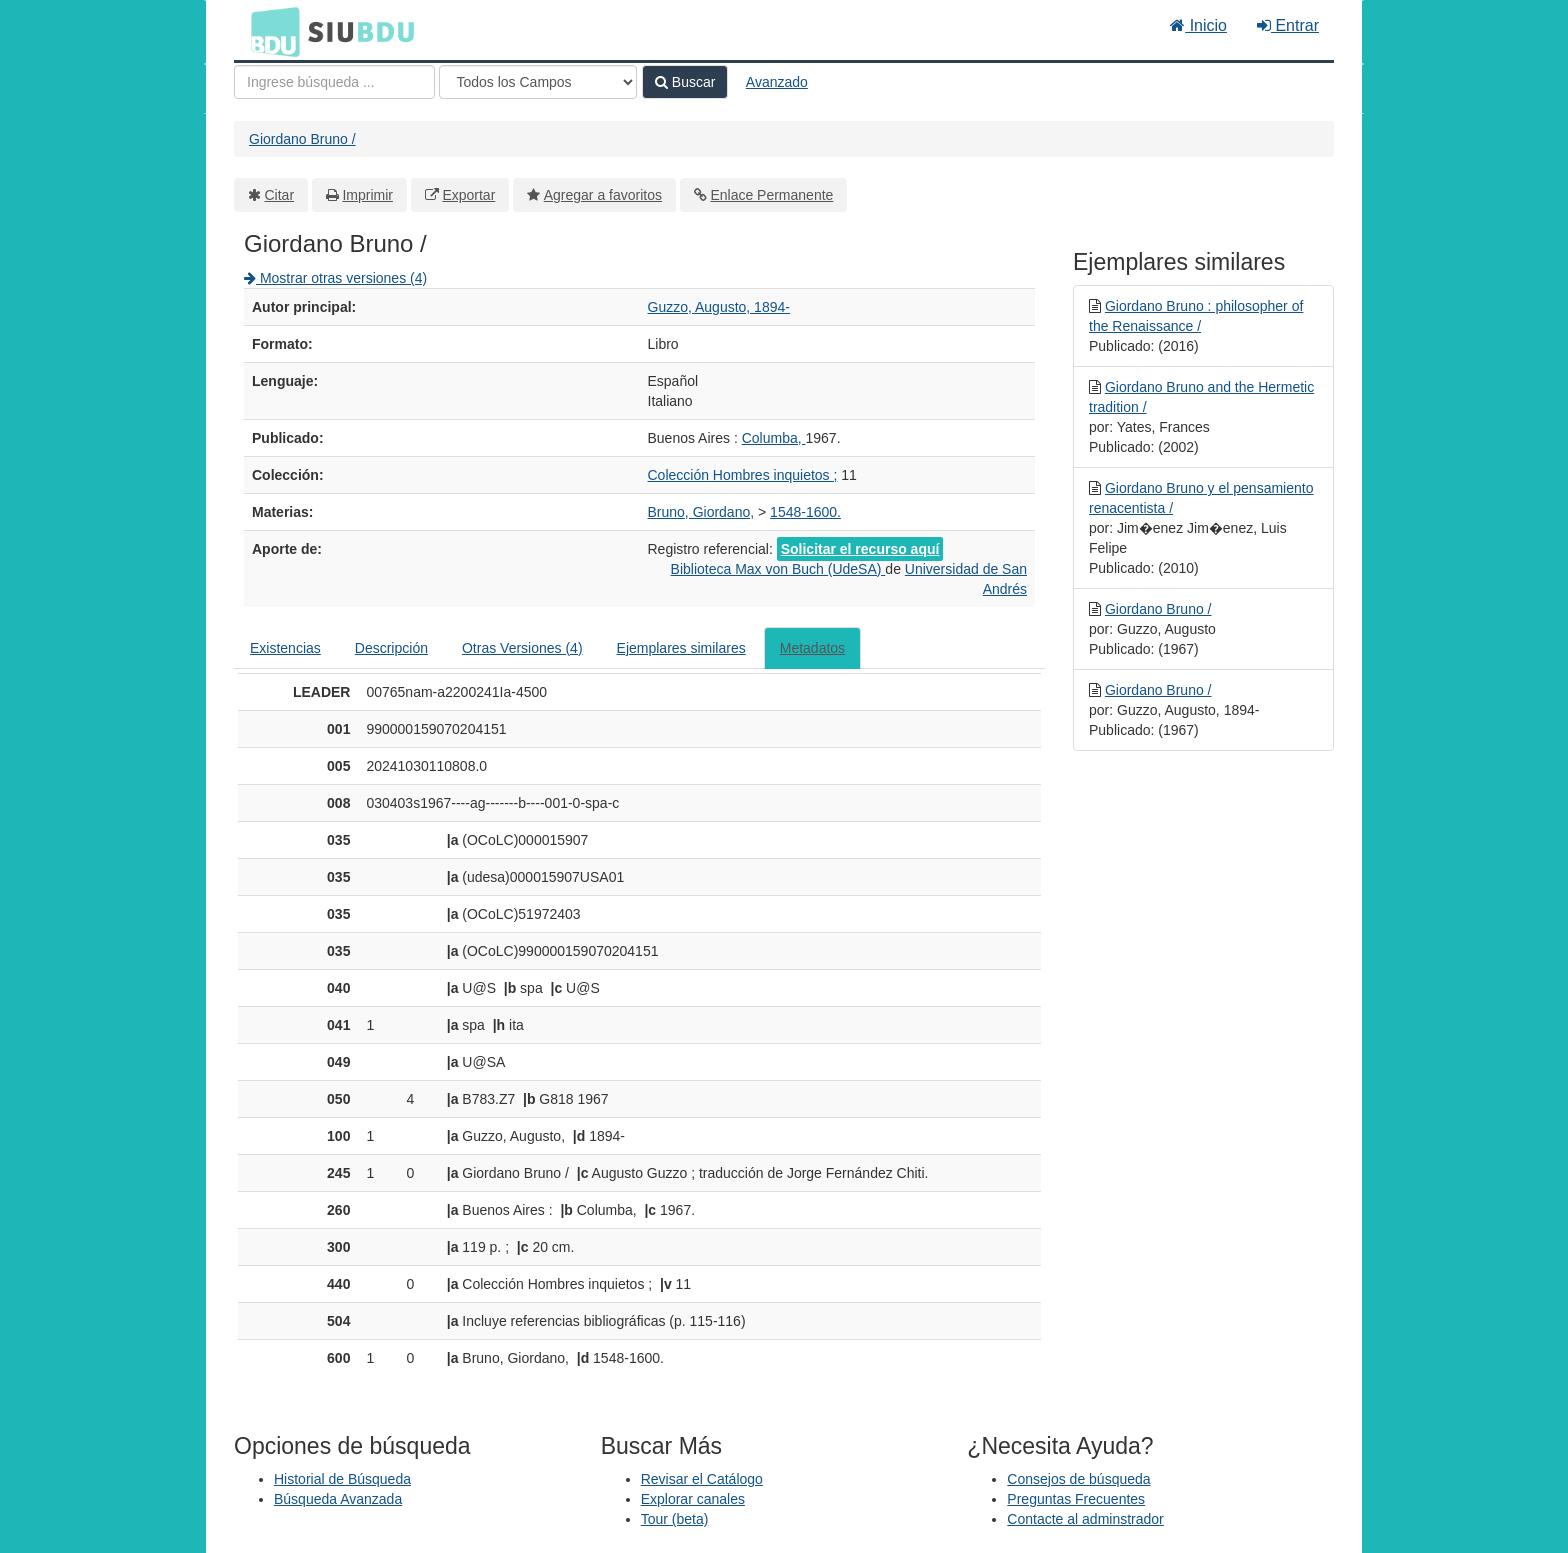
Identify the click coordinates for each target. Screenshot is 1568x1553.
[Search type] (538, 82)
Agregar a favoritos (603, 195)
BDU (270, 31)
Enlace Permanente (771, 195)
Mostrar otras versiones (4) (335, 278)
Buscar (685, 82)
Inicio (1198, 25)
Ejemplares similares (681, 648)
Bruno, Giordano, (701, 512)
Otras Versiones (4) (522, 648)
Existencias (285, 648)
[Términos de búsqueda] (334, 82)
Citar (280, 195)
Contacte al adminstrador (1085, 1519)
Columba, (774, 438)
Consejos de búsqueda (1078, 1479)
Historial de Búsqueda (342, 1479)
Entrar (1288, 25)
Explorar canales (693, 1499)
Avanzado (777, 82)
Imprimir (367, 195)
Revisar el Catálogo (702, 1479)
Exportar (468, 195)
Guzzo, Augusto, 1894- (719, 307)
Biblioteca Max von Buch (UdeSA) (778, 569)
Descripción (391, 648)
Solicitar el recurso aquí (860, 549)
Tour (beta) (675, 1519)
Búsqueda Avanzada (338, 1499)
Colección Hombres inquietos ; (743, 475)
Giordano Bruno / (302, 139)
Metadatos (812, 648)
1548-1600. (805, 512)
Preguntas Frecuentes (1076, 1499)
